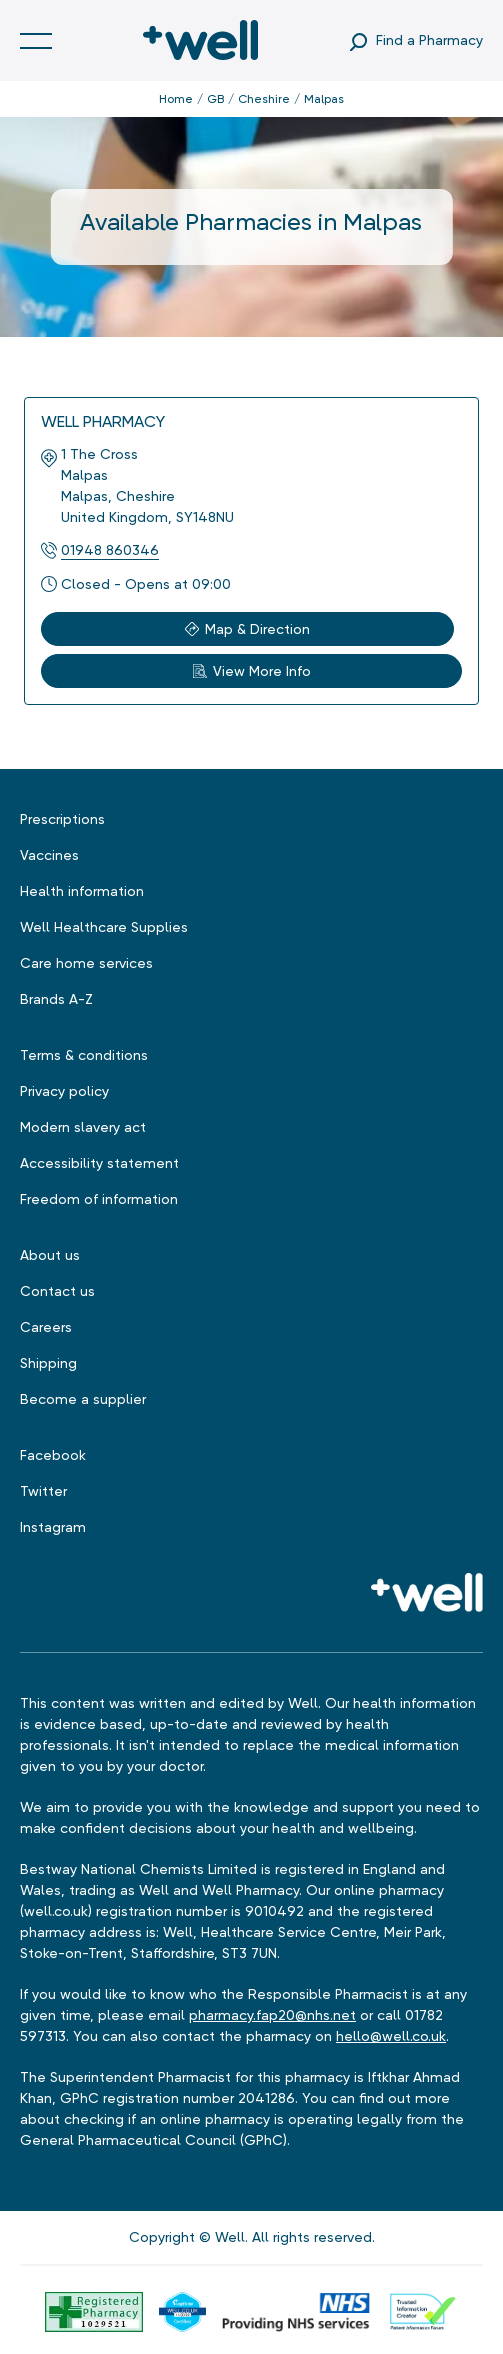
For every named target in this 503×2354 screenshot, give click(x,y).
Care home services (86, 963)
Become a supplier (83, 1399)
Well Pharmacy (103, 421)
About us (50, 1255)
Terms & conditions (84, 1055)
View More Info (252, 671)
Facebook (53, 1455)
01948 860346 (110, 550)
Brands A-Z (56, 999)
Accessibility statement (99, 1163)
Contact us (57, 1291)
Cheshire (264, 99)
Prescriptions (62, 819)
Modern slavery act (83, 1127)
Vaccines (49, 855)
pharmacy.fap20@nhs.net (272, 2015)
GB (215, 99)
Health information (82, 891)
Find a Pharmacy (429, 40)
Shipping (48, 1363)
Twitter (43, 1491)
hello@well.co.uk (391, 2036)
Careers (46, 1327)
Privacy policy (64, 1091)
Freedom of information (99, 1199)
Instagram (53, 1527)
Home (176, 99)
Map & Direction (247, 629)
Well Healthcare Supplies (104, 927)
